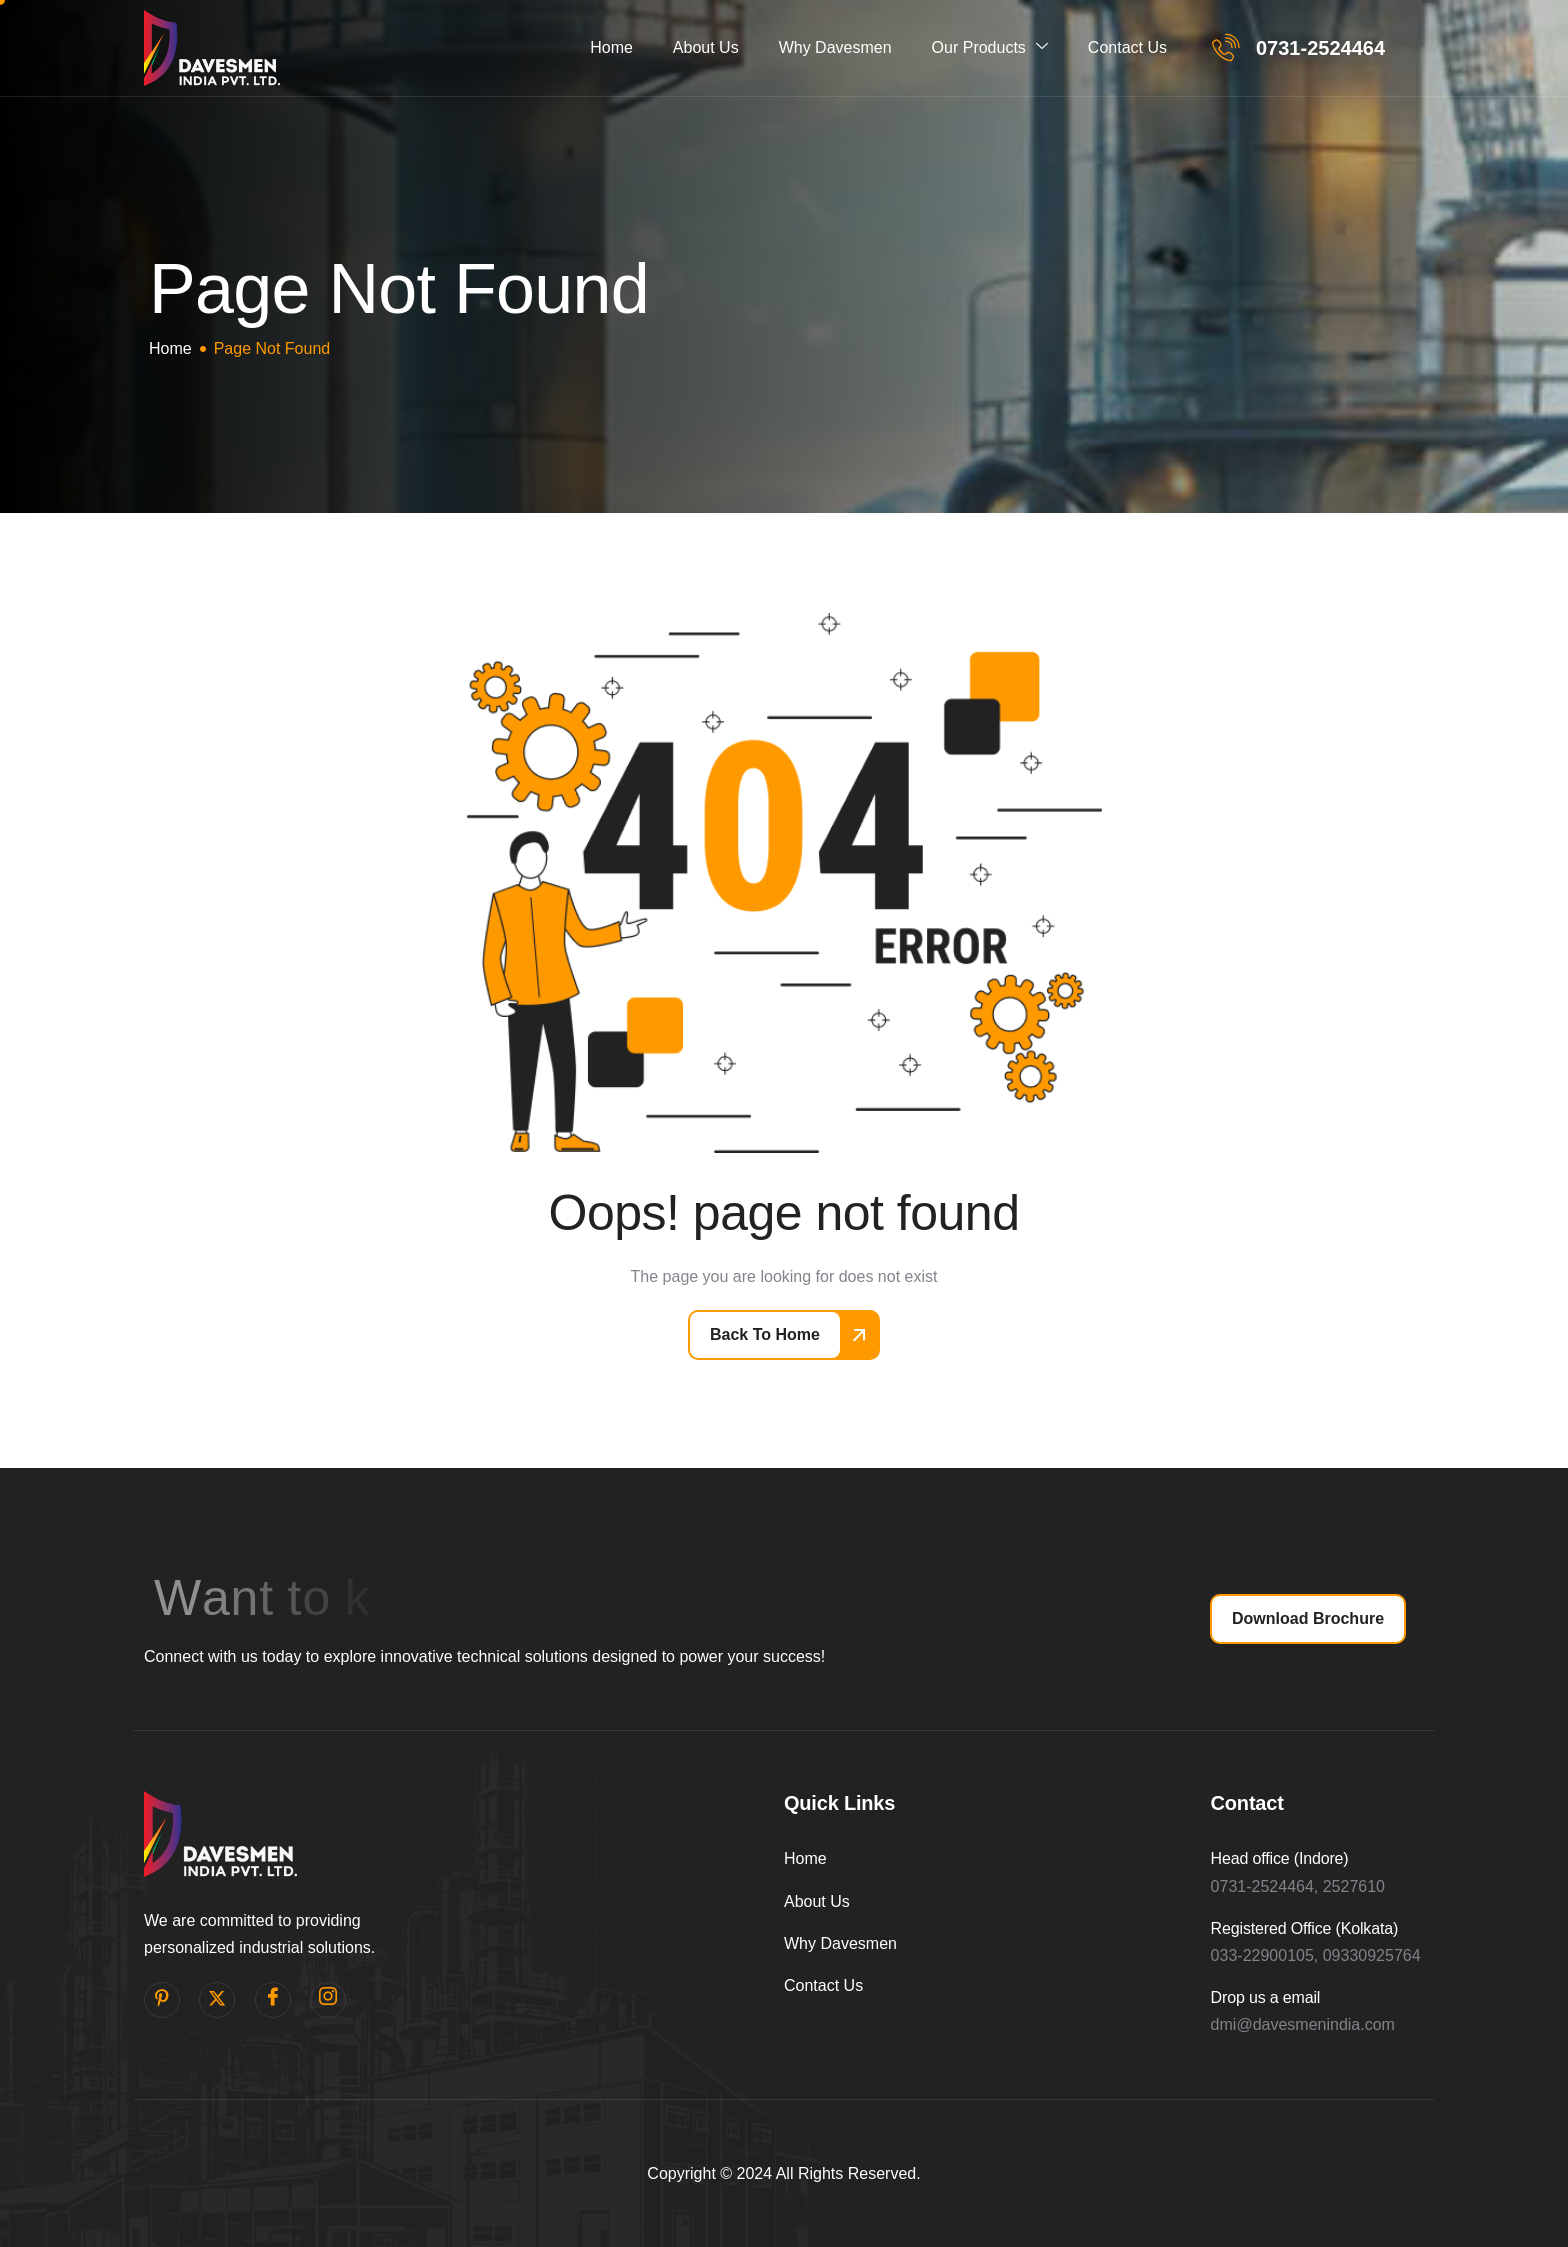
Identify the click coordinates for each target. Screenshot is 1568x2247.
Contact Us (1127, 47)
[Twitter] (217, 2000)
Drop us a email (1266, 1997)
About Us (706, 47)
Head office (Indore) (1280, 1858)
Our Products (990, 47)
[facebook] (273, 2000)
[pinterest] (162, 2000)
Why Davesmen (835, 47)
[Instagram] (328, 2000)
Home (611, 47)
